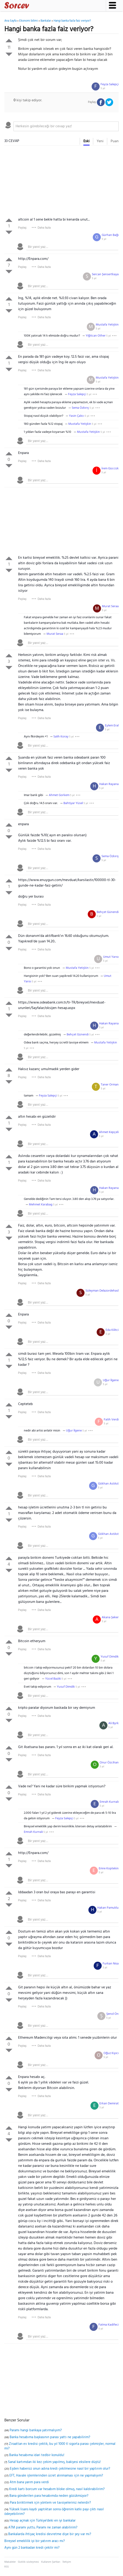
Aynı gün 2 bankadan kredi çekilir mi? (32, 2547)
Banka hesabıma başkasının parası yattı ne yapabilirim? (50, 2437)
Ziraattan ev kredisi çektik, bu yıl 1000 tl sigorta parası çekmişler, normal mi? (59, 2446)
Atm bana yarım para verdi (29, 2482)
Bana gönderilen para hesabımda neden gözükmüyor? (48, 2496)
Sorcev (31, 6)
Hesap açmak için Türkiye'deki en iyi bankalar (43, 2520)
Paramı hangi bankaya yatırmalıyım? (36, 2430)
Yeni (100, 141)
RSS (6, 2567)
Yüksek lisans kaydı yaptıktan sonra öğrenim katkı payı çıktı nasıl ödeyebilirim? (54, 2512)
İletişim (67, 2562)
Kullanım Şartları (50, 2562)
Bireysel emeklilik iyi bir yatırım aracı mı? (34, 2541)
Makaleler (10, 2562)
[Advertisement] (61, 182)
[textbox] (66, 126)
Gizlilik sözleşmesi (28, 2562)
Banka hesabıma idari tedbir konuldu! (36, 2455)
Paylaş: (22, 227)
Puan (115, 141)
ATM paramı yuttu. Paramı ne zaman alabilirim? (42, 2527)
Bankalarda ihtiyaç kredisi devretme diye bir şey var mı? (49, 2534)
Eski (86, 141)
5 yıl (103, 88)
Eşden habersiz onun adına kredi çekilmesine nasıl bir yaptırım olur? (60, 2468)
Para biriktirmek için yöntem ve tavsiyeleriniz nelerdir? (50, 2502)
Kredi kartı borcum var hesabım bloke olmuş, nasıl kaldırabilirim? (57, 2489)
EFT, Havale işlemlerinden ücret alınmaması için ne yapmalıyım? (56, 2475)
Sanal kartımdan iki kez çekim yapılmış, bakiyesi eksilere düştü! (54, 2462)
